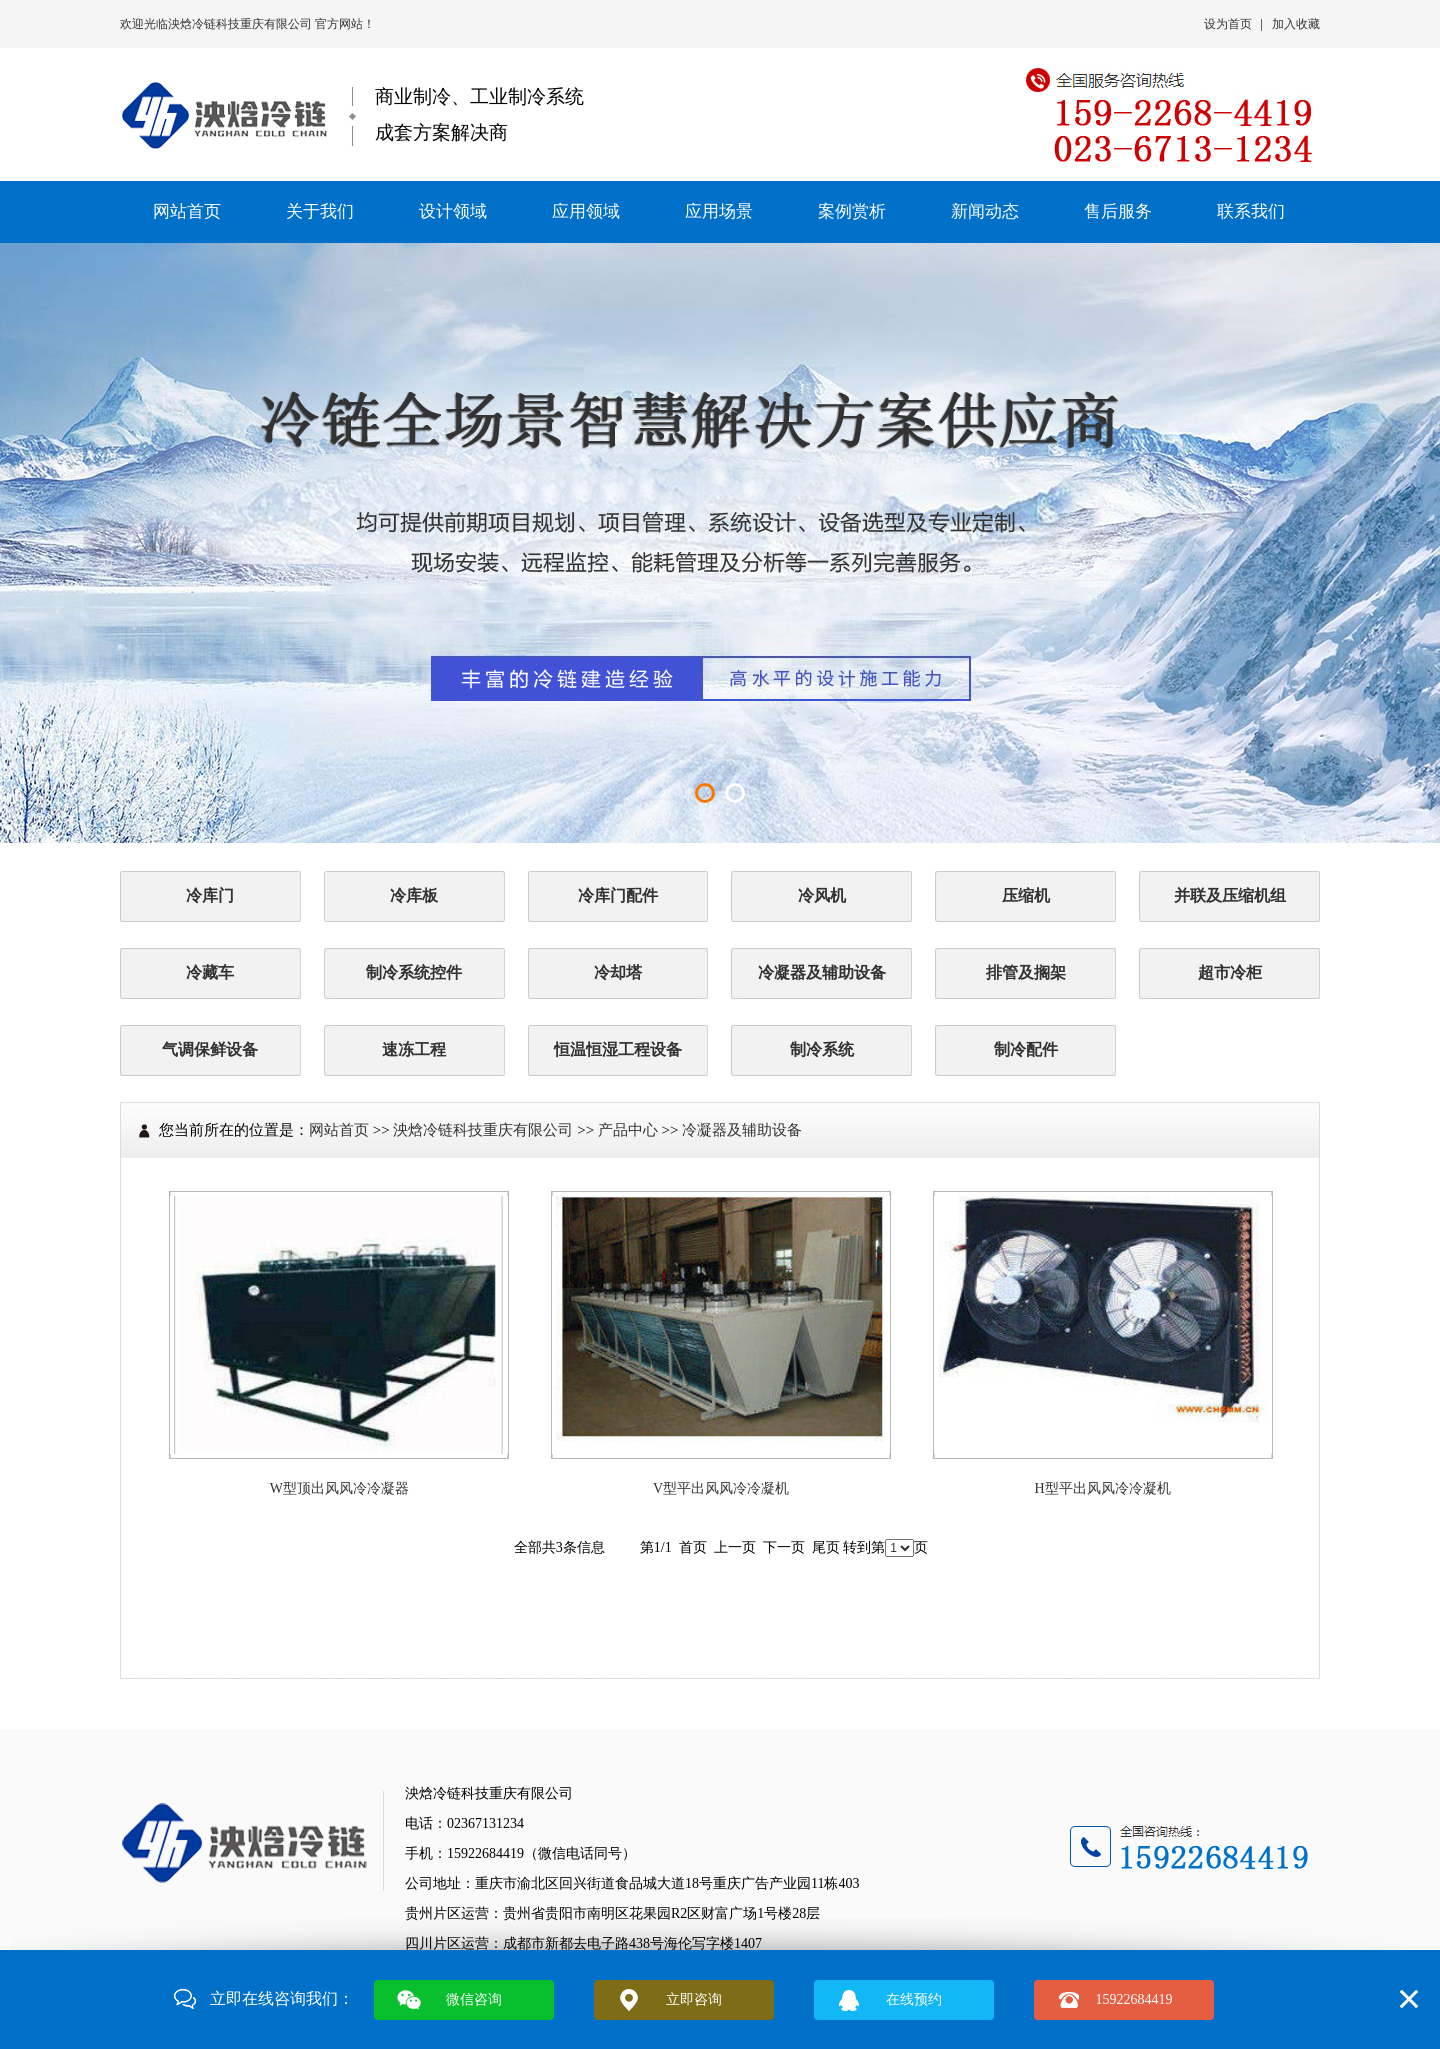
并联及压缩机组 (1230, 895)
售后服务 (1118, 211)
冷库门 (210, 895)
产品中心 (628, 1130)
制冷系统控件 (414, 972)
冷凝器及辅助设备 (822, 972)
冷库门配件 (618, 895)
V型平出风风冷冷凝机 (721, 1488)
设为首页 (1228, 24)
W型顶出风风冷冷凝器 (339, 1488)
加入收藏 (1296, 24)
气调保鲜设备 (210, 1049)
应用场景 (719, 211)
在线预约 (914, 1999)
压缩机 (1026, 895)
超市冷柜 (1230, 972)
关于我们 (320, 211)
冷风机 (822, 895)
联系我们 (1251, 211)
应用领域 (586, 211)
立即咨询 (694, 1999)
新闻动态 (985, 211)
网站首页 (187, 211)
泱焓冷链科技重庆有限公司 (241, 24)
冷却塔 (618, 972)
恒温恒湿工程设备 (618, 1049)
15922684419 (1134, 1999)
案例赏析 (852, 211)
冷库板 (414, 895)
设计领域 (453, 211)
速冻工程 (414, 1049)
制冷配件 (1026, 1049)
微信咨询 (474, 1999)
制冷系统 (822, 1049)
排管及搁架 (1026, 972)
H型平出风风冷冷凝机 (1103, 1488)
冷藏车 (210, 972)
